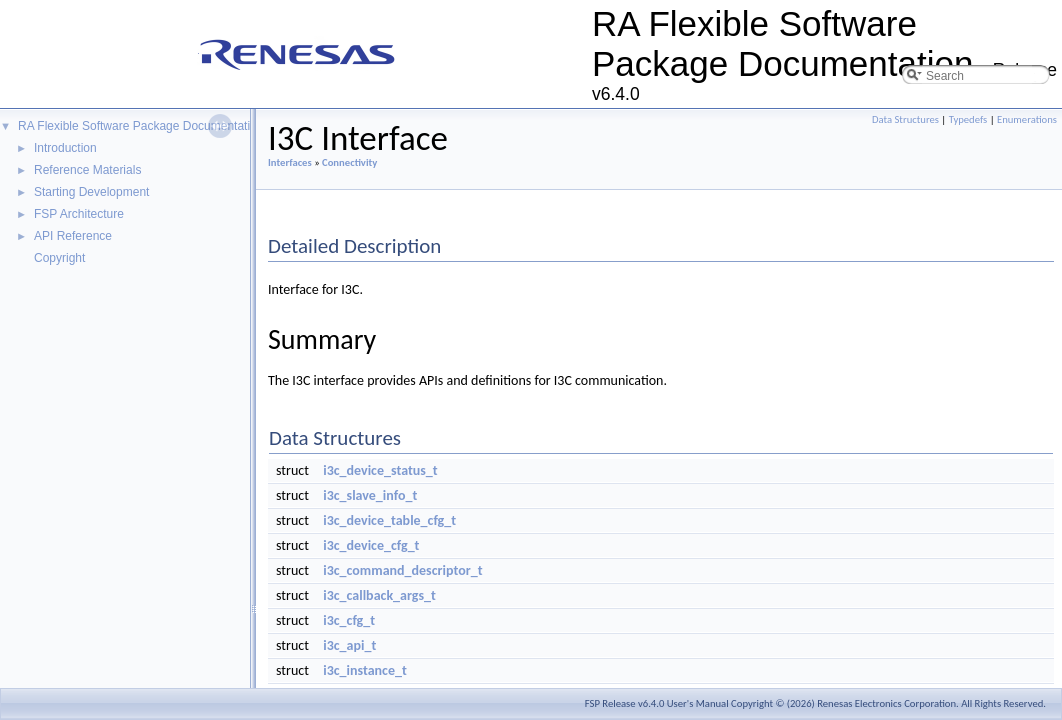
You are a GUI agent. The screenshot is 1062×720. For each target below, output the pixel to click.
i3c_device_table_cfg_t (389, 520)
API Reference (73, 236)
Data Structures (905, 119)
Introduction (65, 148)
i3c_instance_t (365, 670)
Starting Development (91, 192)
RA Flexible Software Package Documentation (140, 126)
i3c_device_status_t (380, 470)
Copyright (59, 258)
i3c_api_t (349, 645)
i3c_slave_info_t (370, 495)
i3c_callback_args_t (379, 595)
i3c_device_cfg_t (371, 545)
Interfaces (290, 162)
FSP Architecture (79, 214)
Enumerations (1027, 119)
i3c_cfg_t (349, 620)
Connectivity (349, 162)
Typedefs (968, 119)
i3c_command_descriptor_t (402, 570)
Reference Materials (87, 170)
